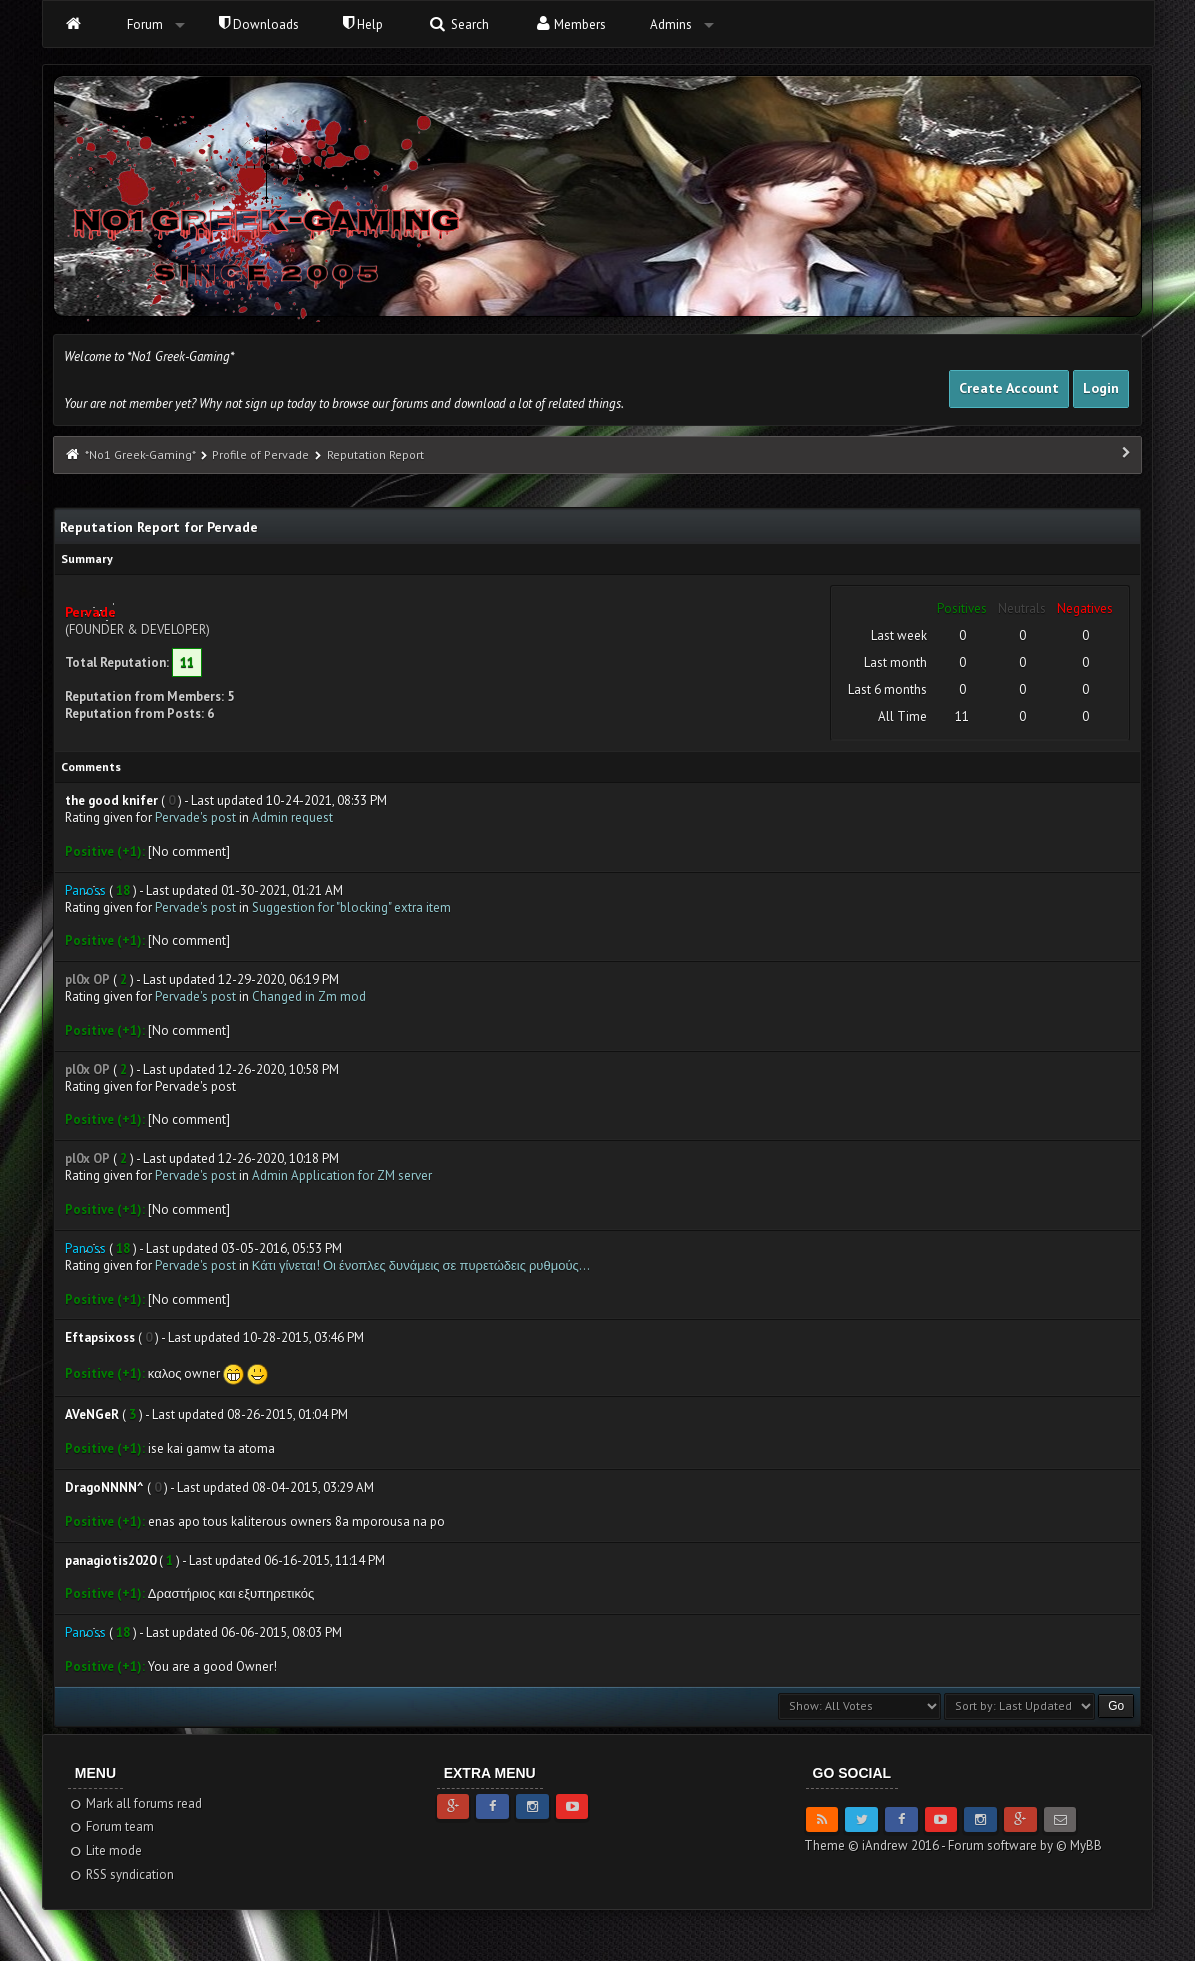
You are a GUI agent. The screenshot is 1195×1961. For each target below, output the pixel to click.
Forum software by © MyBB (1025, 1845)
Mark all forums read (135, 1803)
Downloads (259, 24)
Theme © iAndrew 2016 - (876, 1845)
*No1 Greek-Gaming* (140, 454)
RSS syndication (121, 1874)
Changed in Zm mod (309, 996)
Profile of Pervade (260, 454)
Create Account (1009, 388)
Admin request (292, 817)
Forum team (111, 1826)
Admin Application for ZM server (342, 1175)
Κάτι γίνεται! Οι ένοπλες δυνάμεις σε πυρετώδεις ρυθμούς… (421, 1265)
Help (363, 24)
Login (1101, 388)
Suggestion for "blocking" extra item (351, 907)
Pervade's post (195, 817)
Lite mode (105, 1850)
